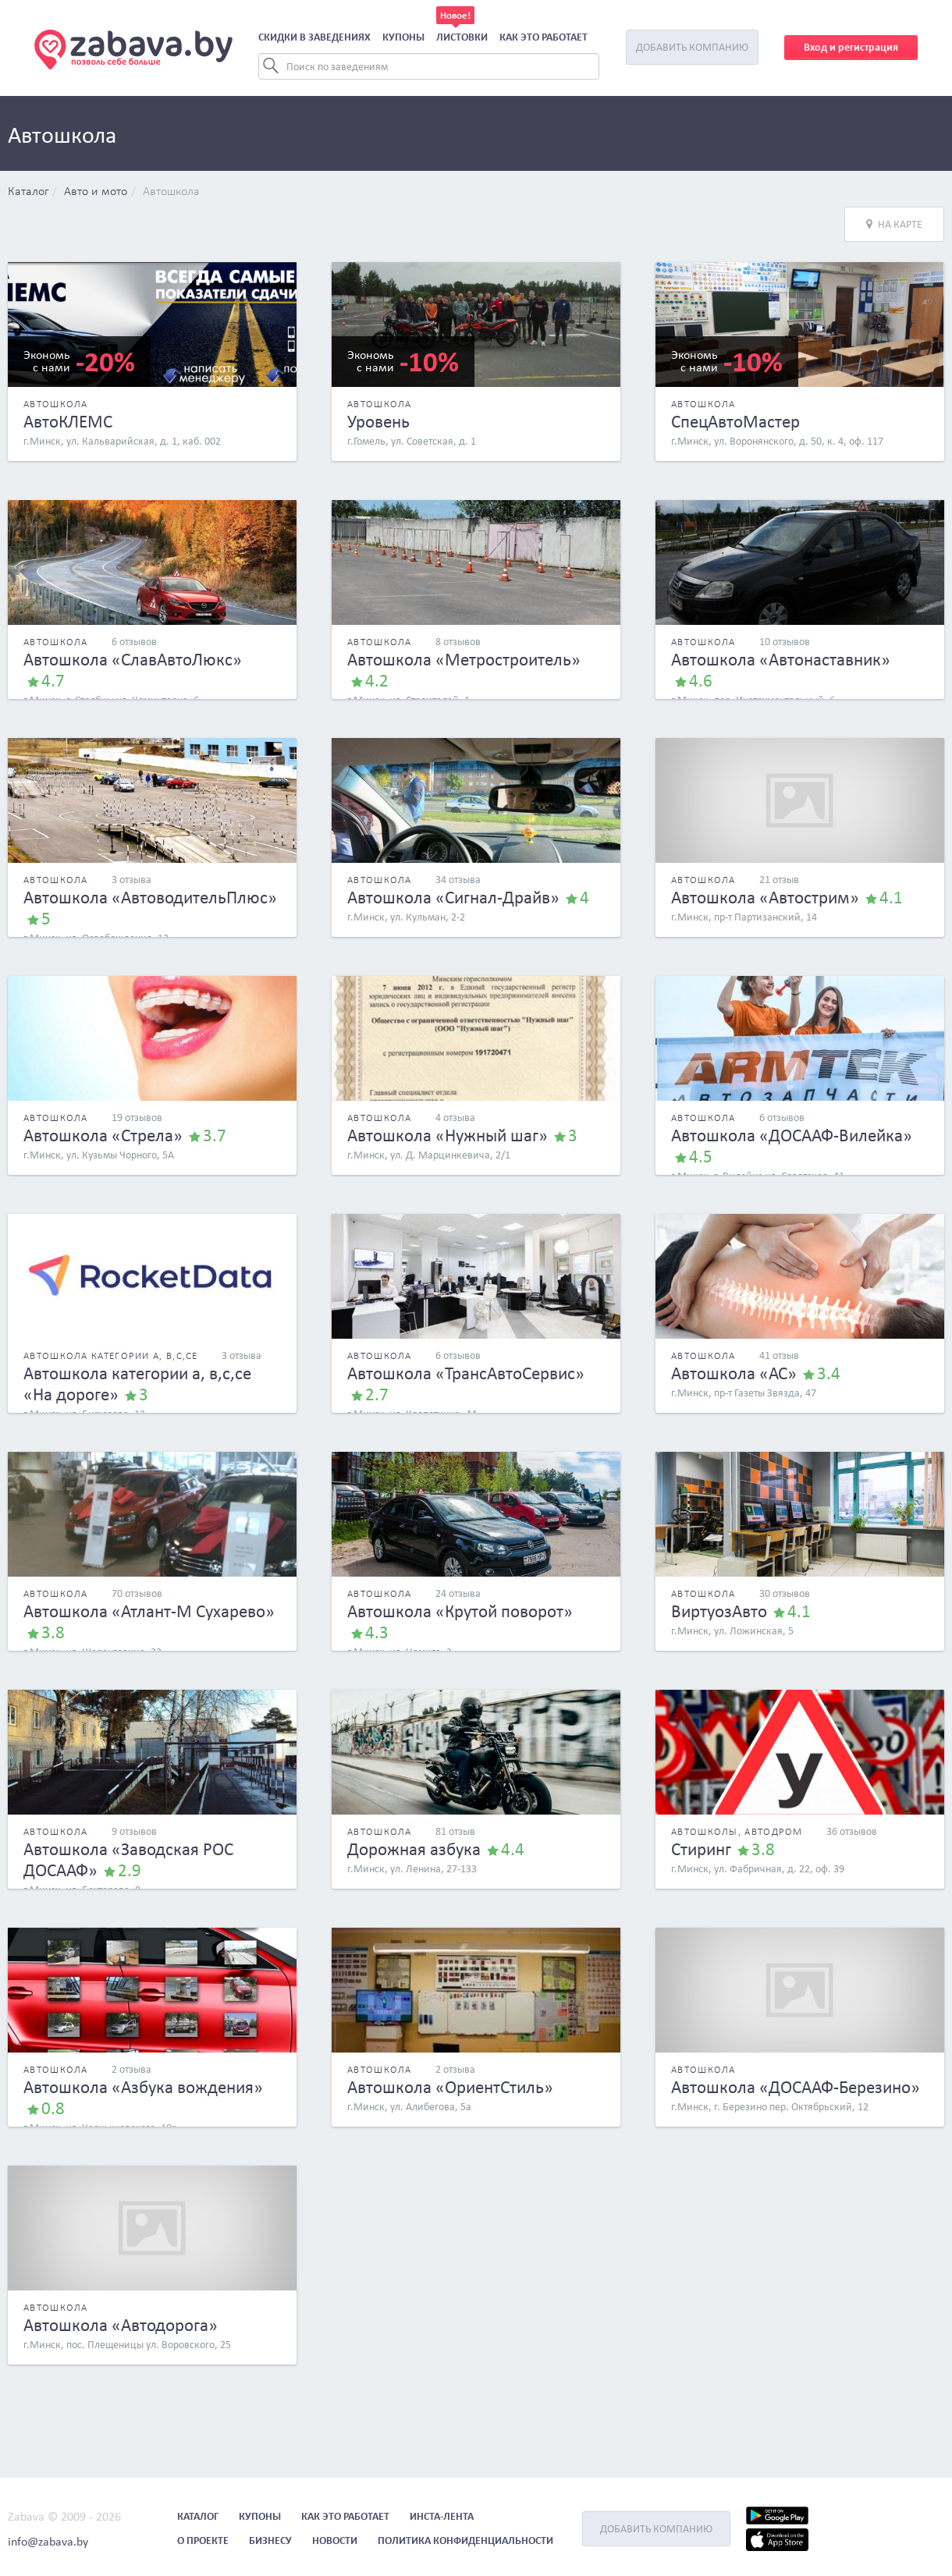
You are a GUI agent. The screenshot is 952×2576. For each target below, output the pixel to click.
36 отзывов (851, 1831)
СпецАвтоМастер (735, 421)
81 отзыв (455, 1831)
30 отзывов (784, 1593)
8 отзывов (458, 641)
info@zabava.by (48, 2541)
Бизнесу (270, 2540)
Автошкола (171, 192)
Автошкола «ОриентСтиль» (450, 2087)
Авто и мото (95, 192)
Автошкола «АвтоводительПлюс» (150, 897)
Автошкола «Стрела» (103, 1135)
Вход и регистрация (851, 47)
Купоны (403, 37)
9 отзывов (134, 1831)
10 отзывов (784, 641)
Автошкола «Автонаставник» (780, 659)
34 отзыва (458, 879)
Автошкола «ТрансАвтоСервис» (465, 1373)
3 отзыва (131, 879)
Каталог (28, 192)
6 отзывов (134, 641)
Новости (334, 2540)
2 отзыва (131, 2069)
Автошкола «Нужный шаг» (447, 1135)
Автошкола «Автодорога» (120, 2325)
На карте (894, 224)
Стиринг (701, 1849)
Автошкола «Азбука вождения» (143, 2087)
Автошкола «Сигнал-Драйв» (453, 897)
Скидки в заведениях (314, 37)
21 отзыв (779, 879)
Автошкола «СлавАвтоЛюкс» (132, 659)
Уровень (378, 421)
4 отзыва (455, 1117)
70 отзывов (137, 1593)
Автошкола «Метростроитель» (464, 659)
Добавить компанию (692, 47)
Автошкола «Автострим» (765, 897)
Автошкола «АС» (734, 1373)
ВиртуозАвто (719, 1611)
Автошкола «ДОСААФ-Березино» (795, 2087)
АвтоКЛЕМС (67, 421)
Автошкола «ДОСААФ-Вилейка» (791, 1135)
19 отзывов (137, 1117)
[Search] (428, 66)
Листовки (462, 37)
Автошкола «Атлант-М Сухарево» (149, 1611)
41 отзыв (779, 1355)
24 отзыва (458, 1593)
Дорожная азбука (414, 1849)
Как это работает (543, 37)
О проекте (203, 2540)
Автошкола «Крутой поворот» (460, 1611)
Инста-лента (442, 2516)
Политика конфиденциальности (465, 2540)
